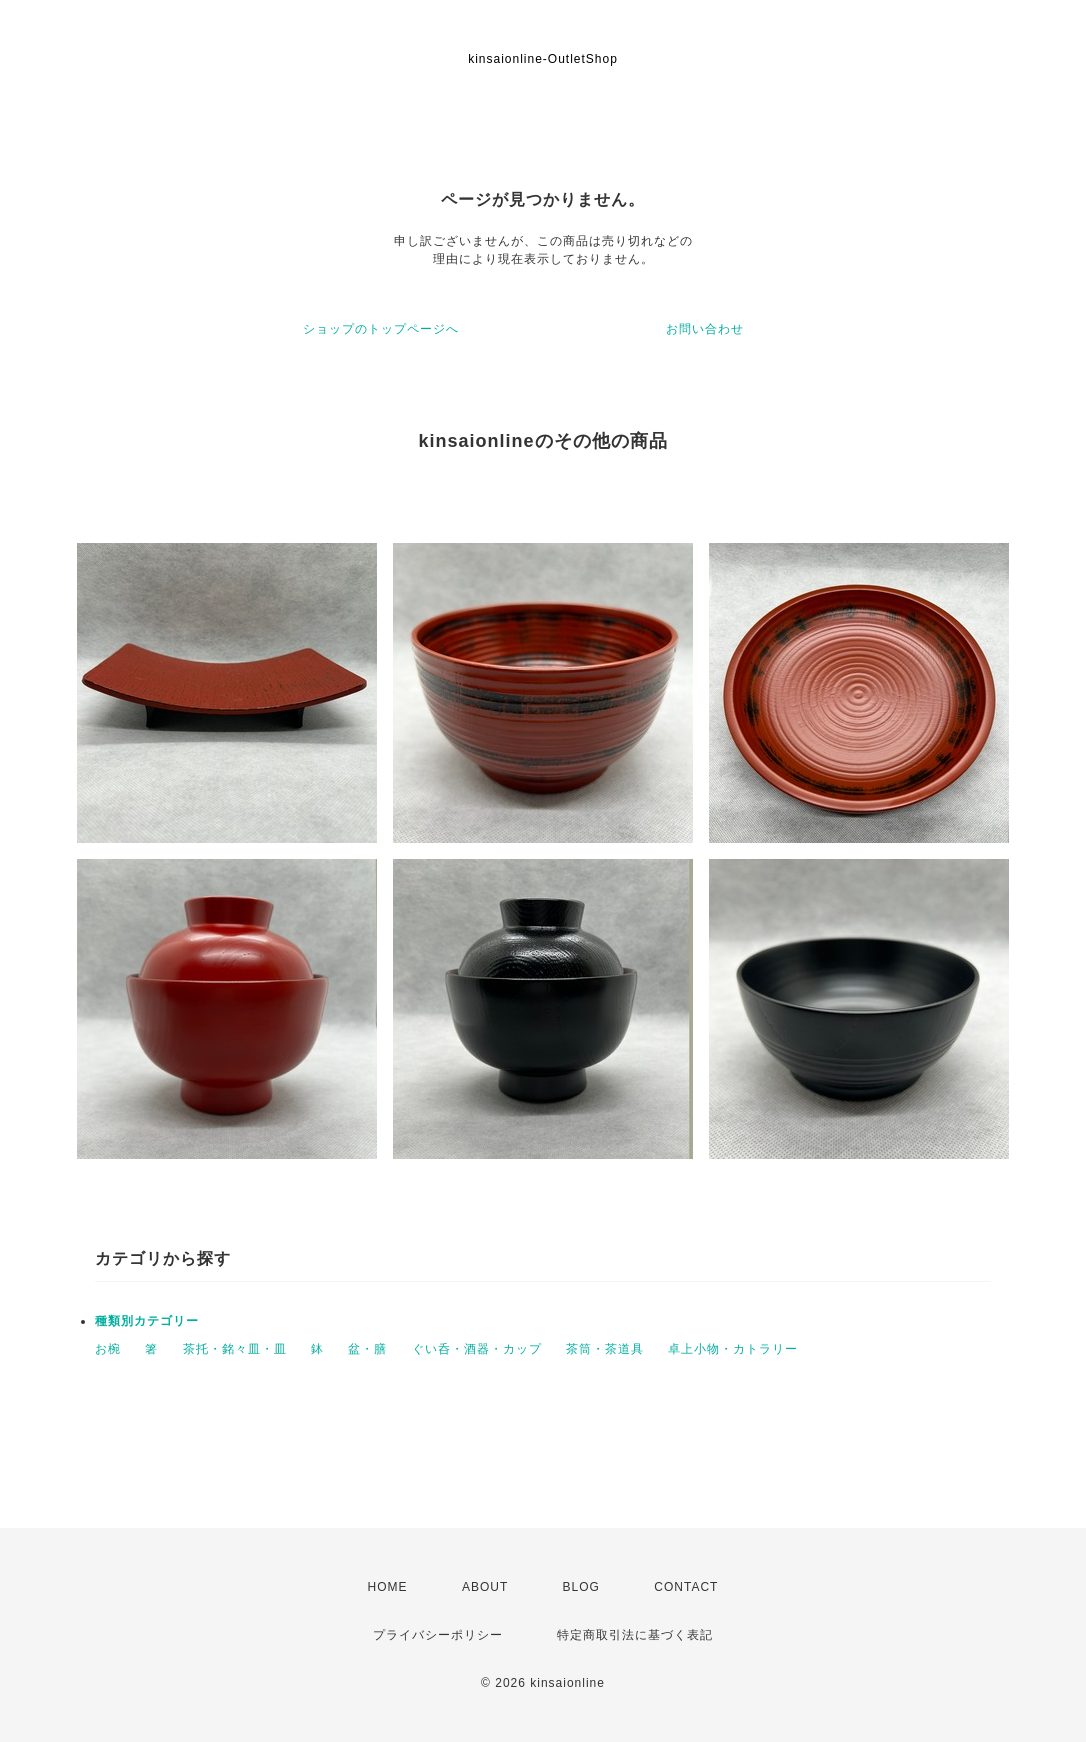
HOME (388, 1587)
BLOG (581, 1587)
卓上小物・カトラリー (733, 1349)
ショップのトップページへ (381, 329)
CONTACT (686, 1587)
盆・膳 (367, 1349)
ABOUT (485, 1587)
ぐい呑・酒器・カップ (477, 1349)
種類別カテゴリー (147, 1321)
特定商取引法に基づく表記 (635, 1635)
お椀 (108, 1349)
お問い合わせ (705, 329)
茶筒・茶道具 (605, 1349)
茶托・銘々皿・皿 (235, 1349)
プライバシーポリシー (438, 1635)
